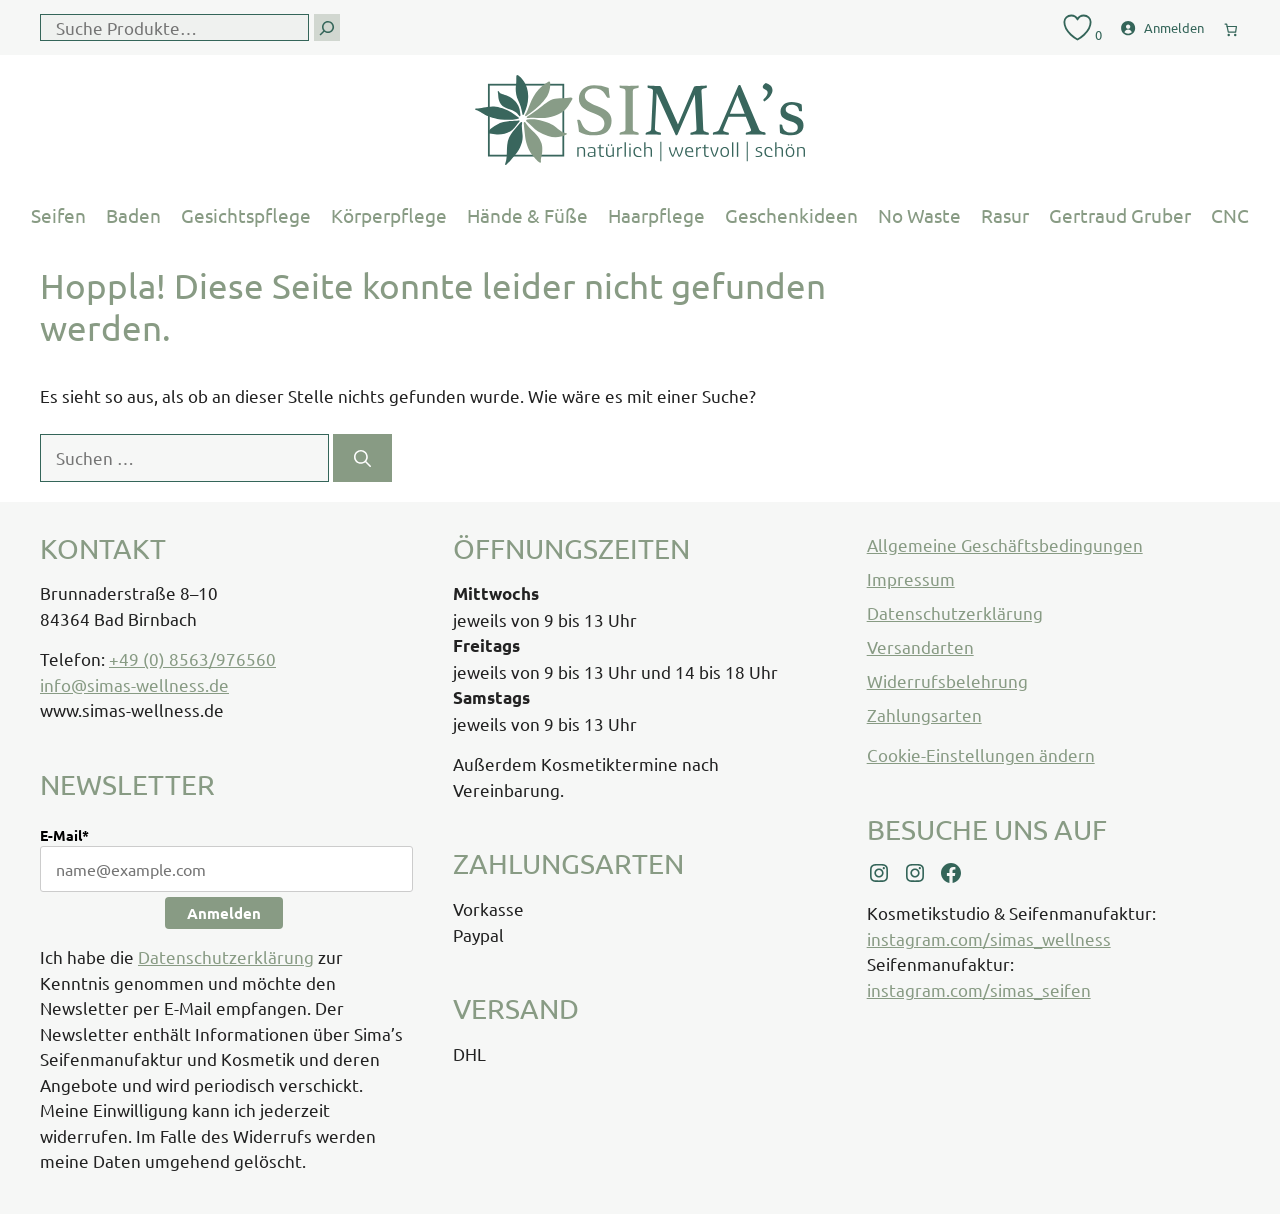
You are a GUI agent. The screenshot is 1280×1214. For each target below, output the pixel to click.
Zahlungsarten (924, 714)
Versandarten (920, 646)
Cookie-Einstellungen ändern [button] (981, 754)
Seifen (58, 215)
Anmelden (224, 913)
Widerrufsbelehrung (947, 680)
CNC (1230, 215)
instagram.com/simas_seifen (979, 989)
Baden (133, 215)
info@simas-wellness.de (134, 684)
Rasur (1005, 215)
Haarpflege (656, 215)
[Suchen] (362, 458)
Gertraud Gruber (1120, 215)
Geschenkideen (791, 215)
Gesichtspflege (246, 215)
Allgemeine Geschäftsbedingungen (1005, 544)
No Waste (919, 215)
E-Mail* (64, 835)
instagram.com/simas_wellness (989, 938)
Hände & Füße (527, 215)
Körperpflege (389, 215)
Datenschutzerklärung (226, 956)
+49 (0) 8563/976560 (192, 658)
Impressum (911, 578)
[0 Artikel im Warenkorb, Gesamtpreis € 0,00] (1231, 25)
